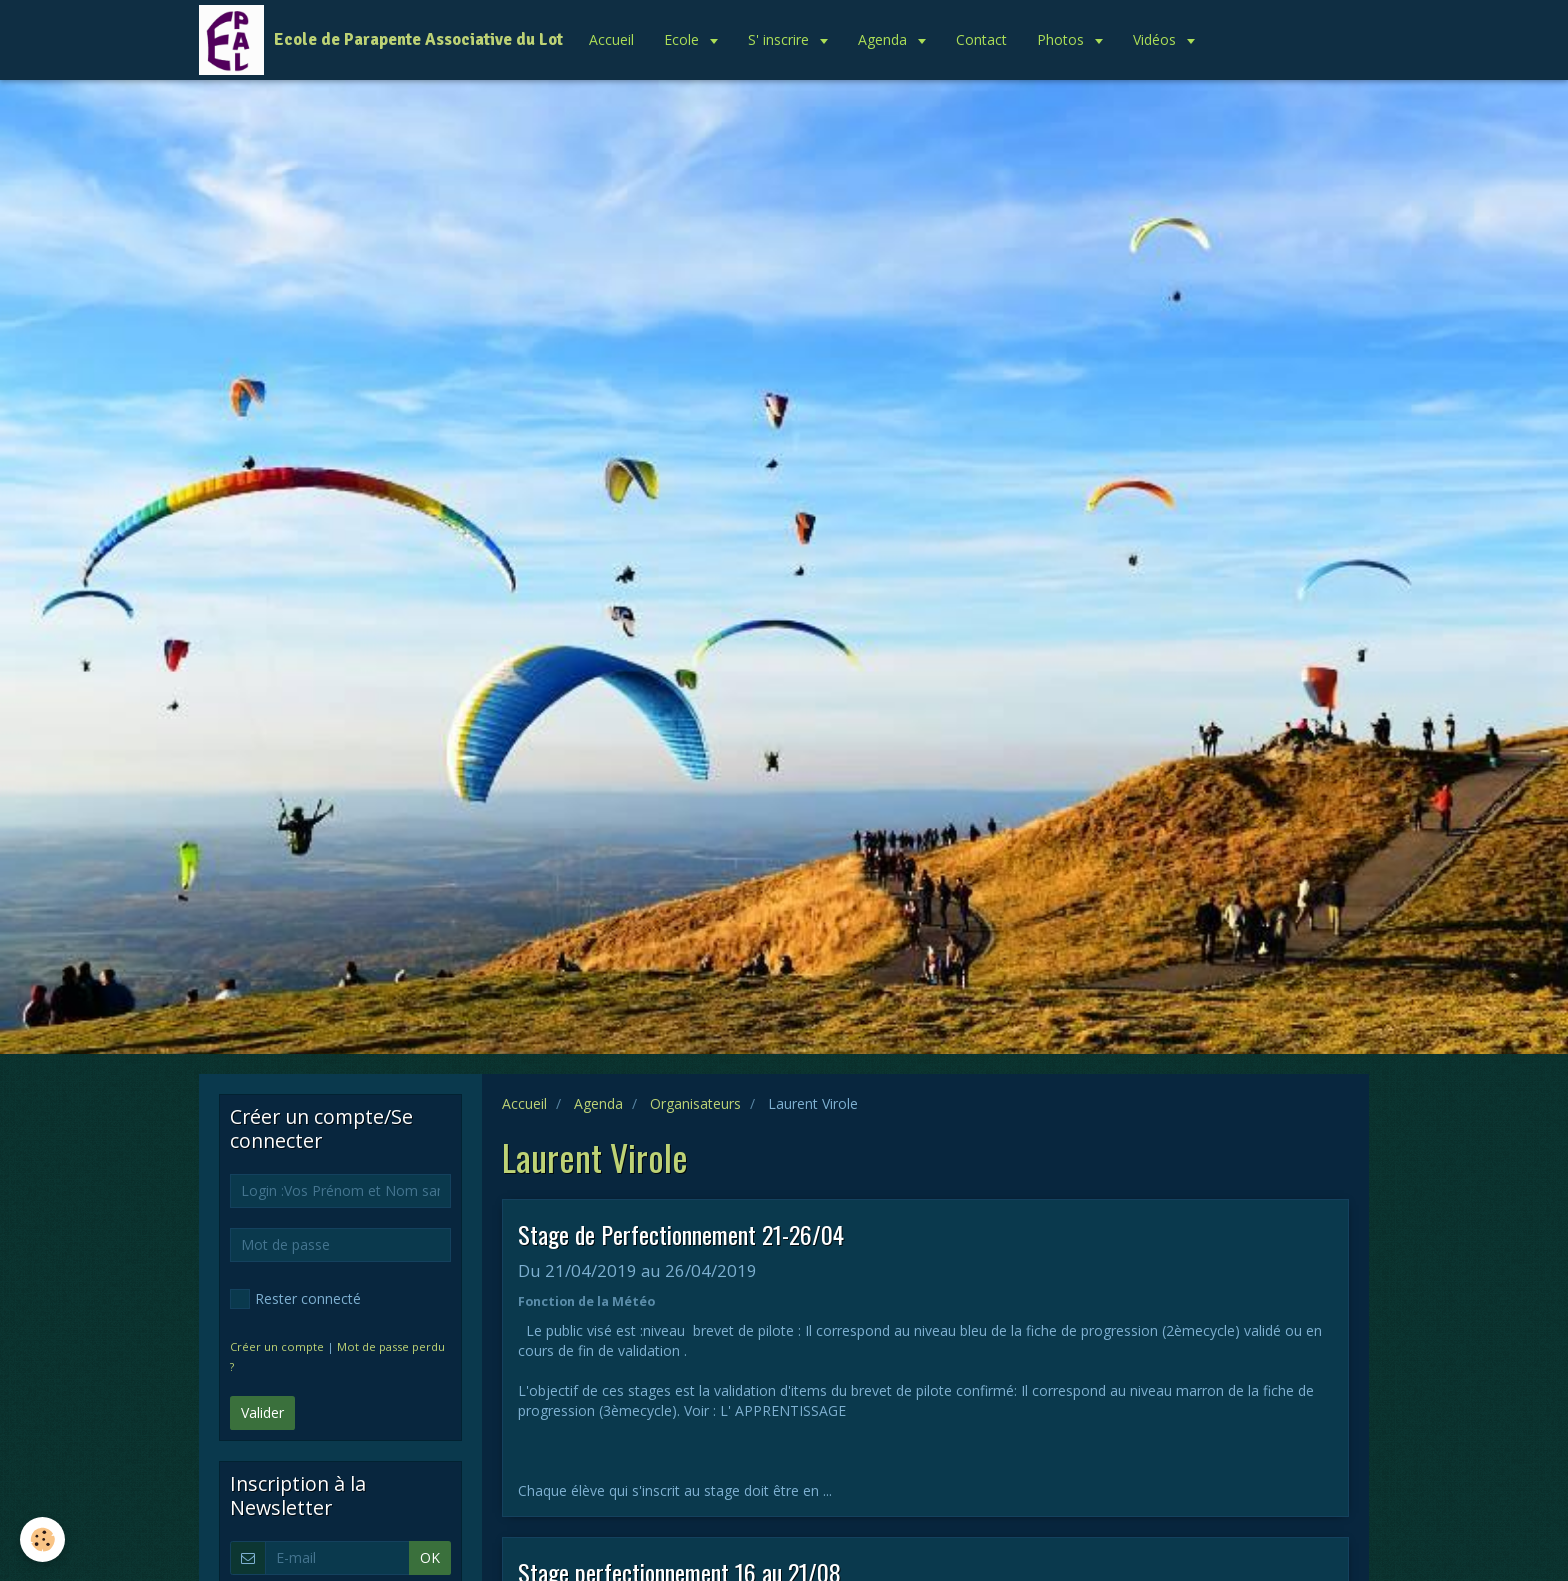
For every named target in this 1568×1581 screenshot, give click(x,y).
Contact (981, 39)
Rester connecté (295, 1299)
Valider (262, 1412)
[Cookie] (42, 1539)
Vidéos (1156, 39)
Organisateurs (695, 1103)
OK (430, 1557)
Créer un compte (277, 1346)
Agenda (884, 39)
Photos (1062, 39)
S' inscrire (780, 39)
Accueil (611, 39)
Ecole (683, 39)
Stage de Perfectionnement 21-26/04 (681, 1234)
